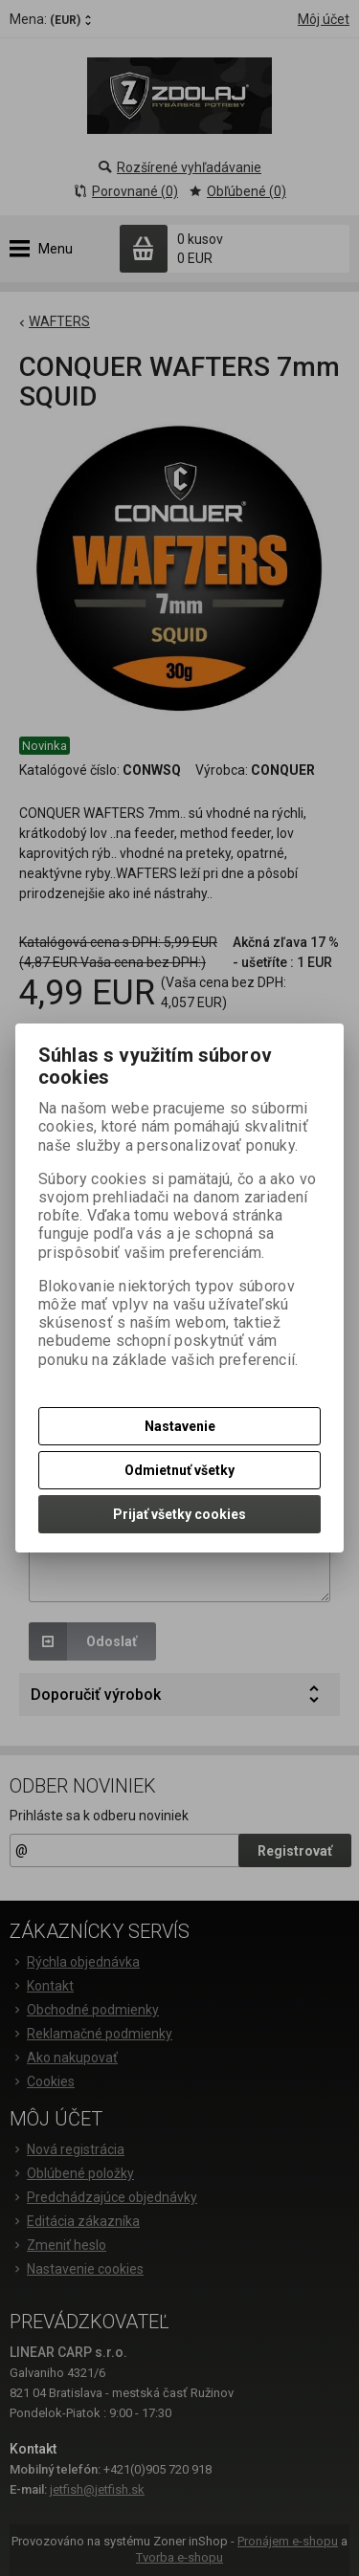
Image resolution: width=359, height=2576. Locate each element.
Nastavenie (180, 1426)
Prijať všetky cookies (179, 1514)
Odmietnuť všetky (179, 1470)
